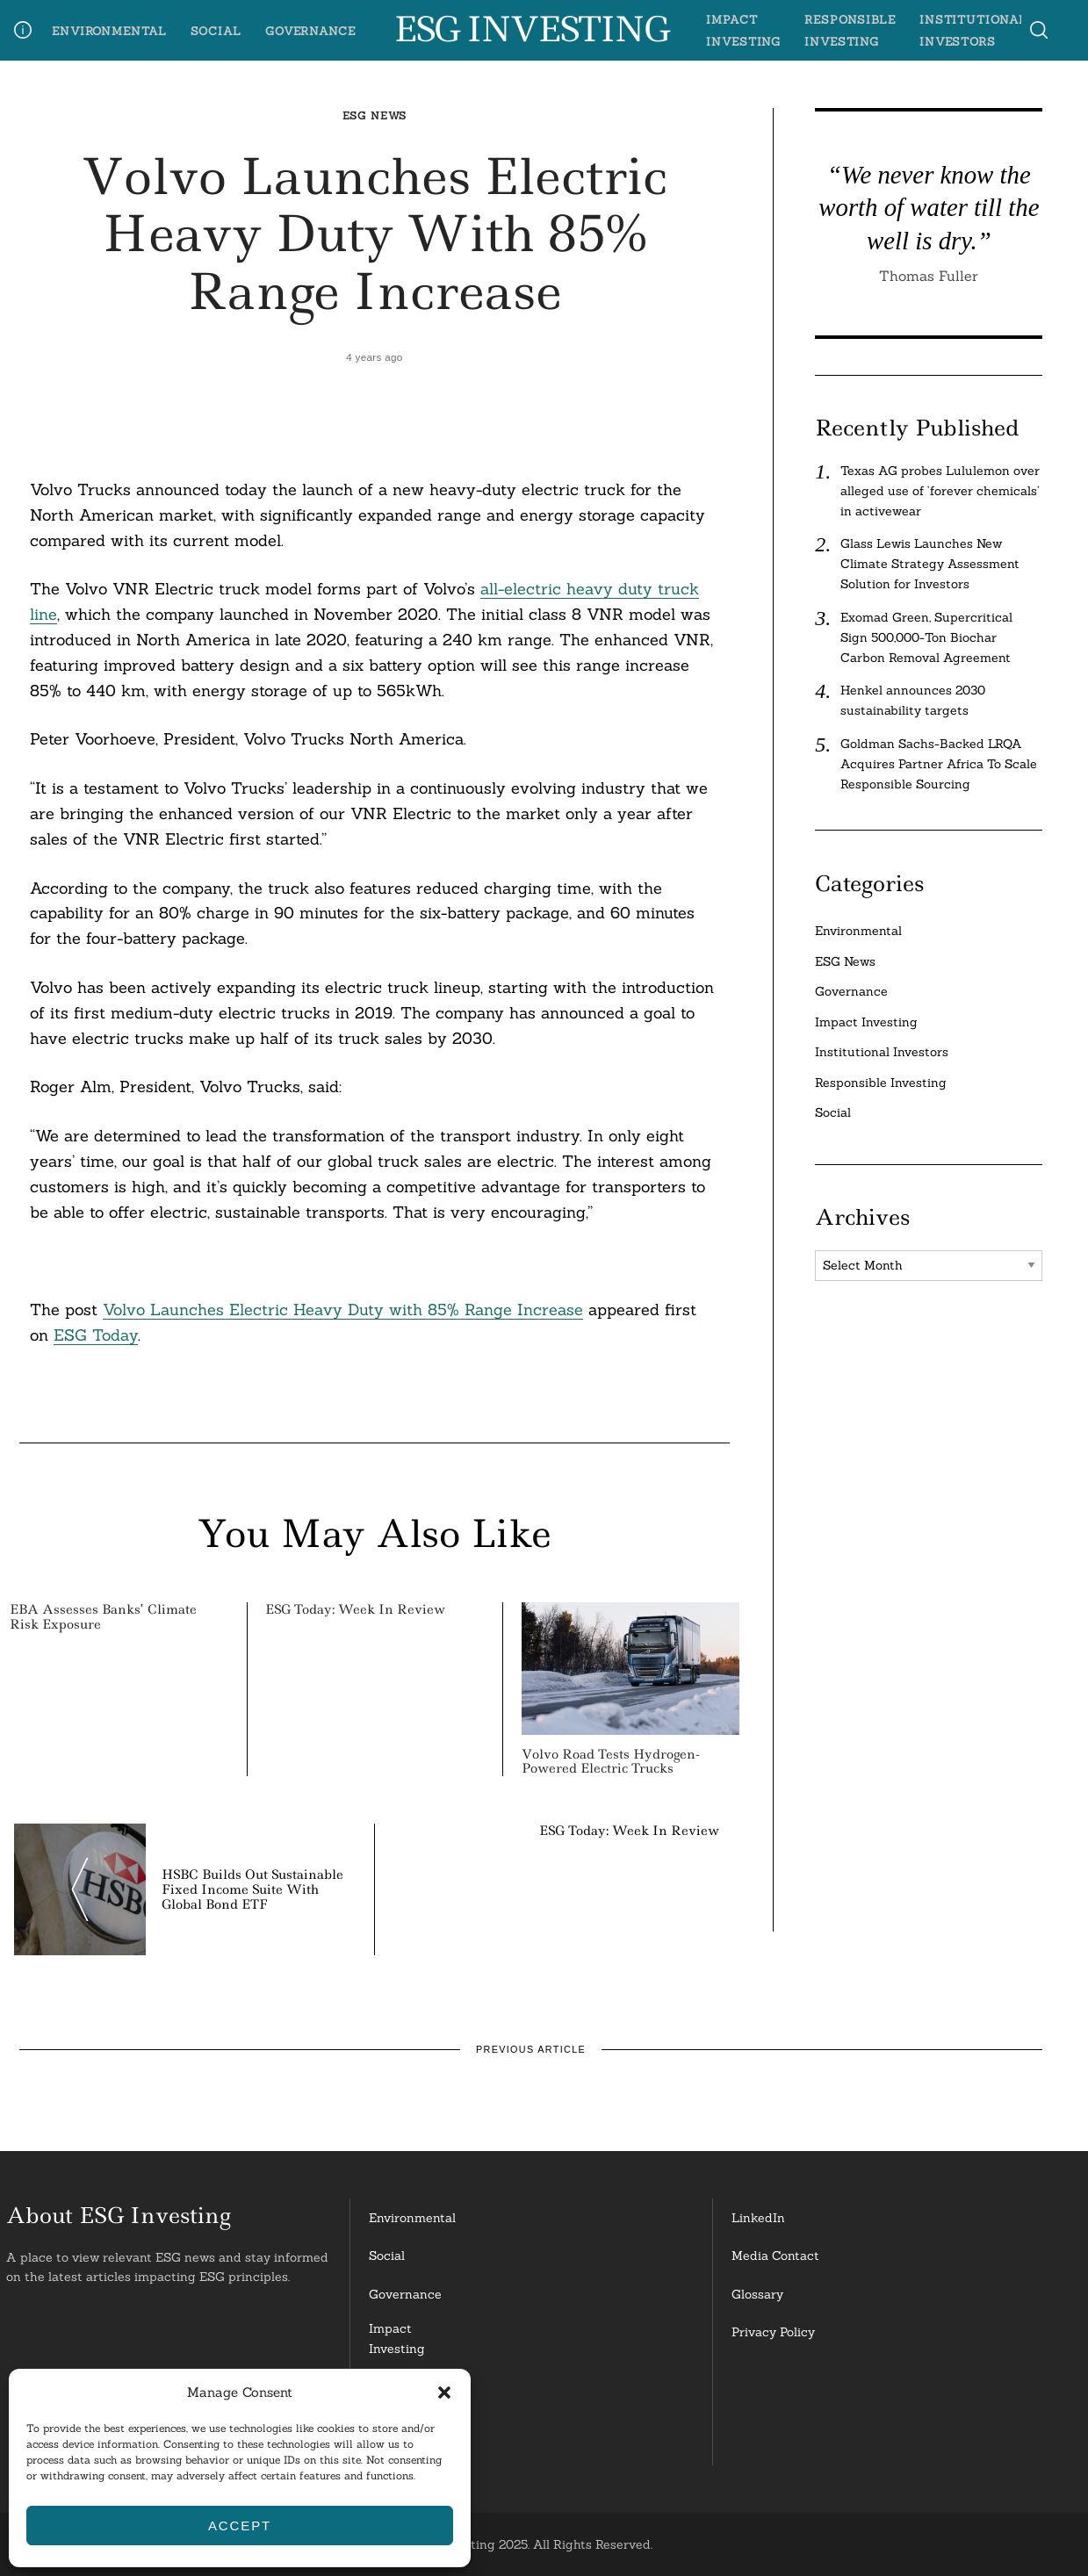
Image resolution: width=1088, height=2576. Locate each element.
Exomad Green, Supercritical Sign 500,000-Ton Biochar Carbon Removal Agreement (926, 637)
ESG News (374, 115)
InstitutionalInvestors (406, 2439)
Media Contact (775, 2255)
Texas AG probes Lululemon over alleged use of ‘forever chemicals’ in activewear (940, 491)
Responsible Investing (881, 1082)
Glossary (757, 2294)
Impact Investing (866, 1022)
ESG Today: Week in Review (355, 1609)
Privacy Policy (773, 2332)
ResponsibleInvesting (405, 2389)
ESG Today (96, 1335)
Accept (239, 2525)
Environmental (109, 31)
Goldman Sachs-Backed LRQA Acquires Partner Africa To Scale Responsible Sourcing (938, 764)
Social (216, 31)
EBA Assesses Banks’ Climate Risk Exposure (103, 1617)
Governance (310, 31)
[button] (444, 2392)
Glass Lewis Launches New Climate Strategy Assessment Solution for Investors (930, 564)
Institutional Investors (881, 1052)
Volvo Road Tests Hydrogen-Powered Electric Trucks (611, 1761)
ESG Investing (530, 30)
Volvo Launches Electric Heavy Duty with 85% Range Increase (343, 1309)
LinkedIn (758, 2218)
